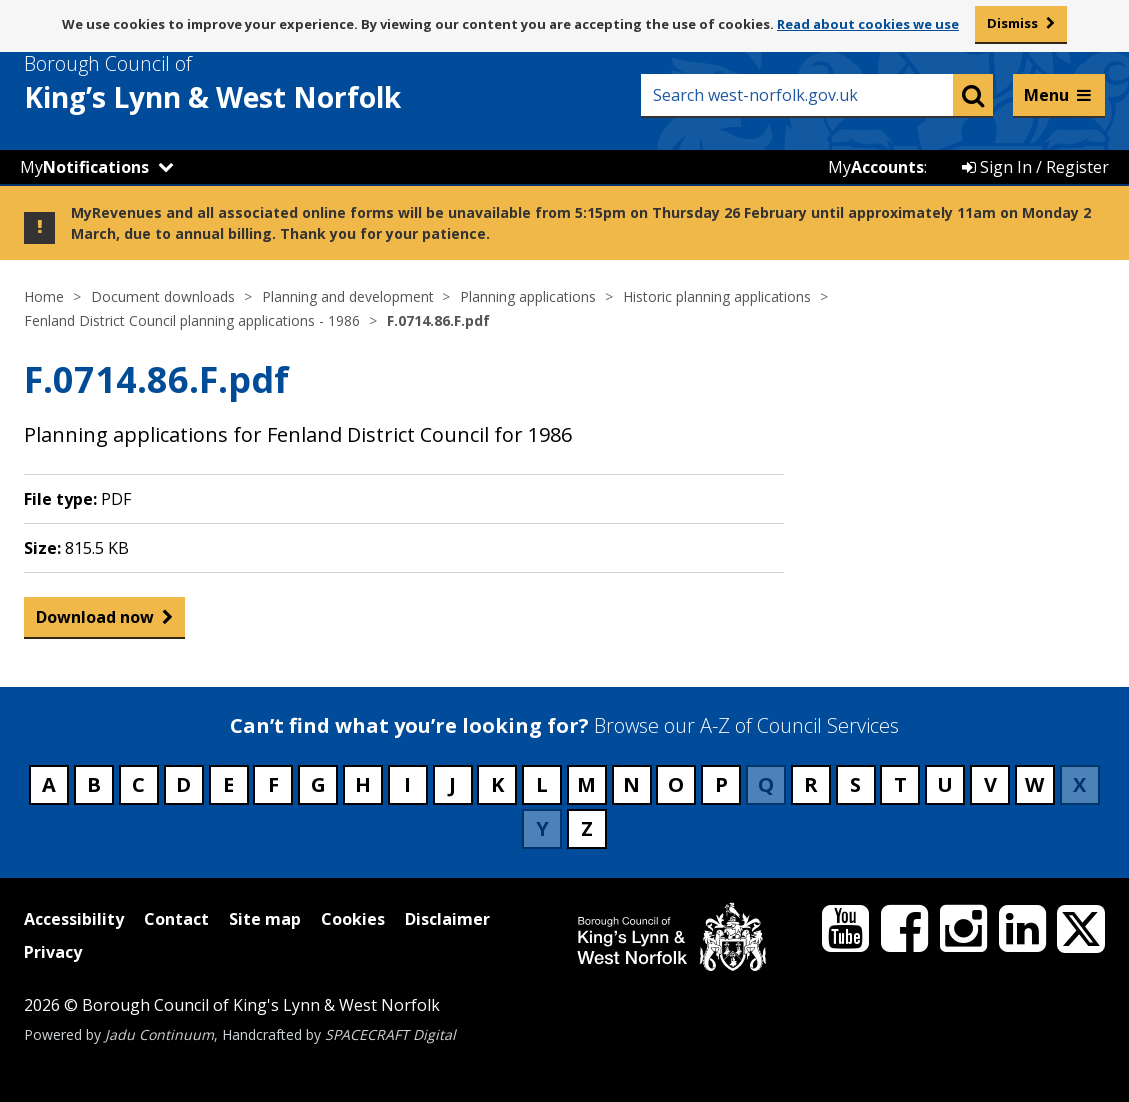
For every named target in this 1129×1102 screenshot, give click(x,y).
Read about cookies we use (868, 24)
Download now (95, 621)
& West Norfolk (249, 83)
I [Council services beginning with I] (407, 784)
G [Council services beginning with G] (318, 784)
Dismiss (1012, 23)
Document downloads (163, 296)
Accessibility (74, 919)
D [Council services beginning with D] (183, 784)
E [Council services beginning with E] (228, 784)
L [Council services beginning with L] (542, 784)
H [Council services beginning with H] (363, 784)
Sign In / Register (1035, 167)
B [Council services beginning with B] (94, 784)
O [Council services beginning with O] (676, 784)
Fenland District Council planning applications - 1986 (192, 320)
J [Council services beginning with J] (452, 784)
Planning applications (528, 296)
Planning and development (348, 296)
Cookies (353, 919)
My (84, 167)
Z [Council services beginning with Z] (587, 828)
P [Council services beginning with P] (721, 784)
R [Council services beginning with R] (811, 784)
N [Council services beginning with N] (631, 784)
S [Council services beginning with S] (855, 784)
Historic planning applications (717, 296)
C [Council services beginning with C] (138, 784)
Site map (265, 919)
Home (44, 296)
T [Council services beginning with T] (900, 784)
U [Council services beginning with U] (945, 784)
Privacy (53, 952)
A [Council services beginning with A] (49, 784)
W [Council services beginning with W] (1034, 784)
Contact (176, 919)
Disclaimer (447, 919)
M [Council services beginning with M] (586, 784)
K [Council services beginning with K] (497, 784)
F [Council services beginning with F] (273, 784)
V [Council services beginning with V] (990, 784)
